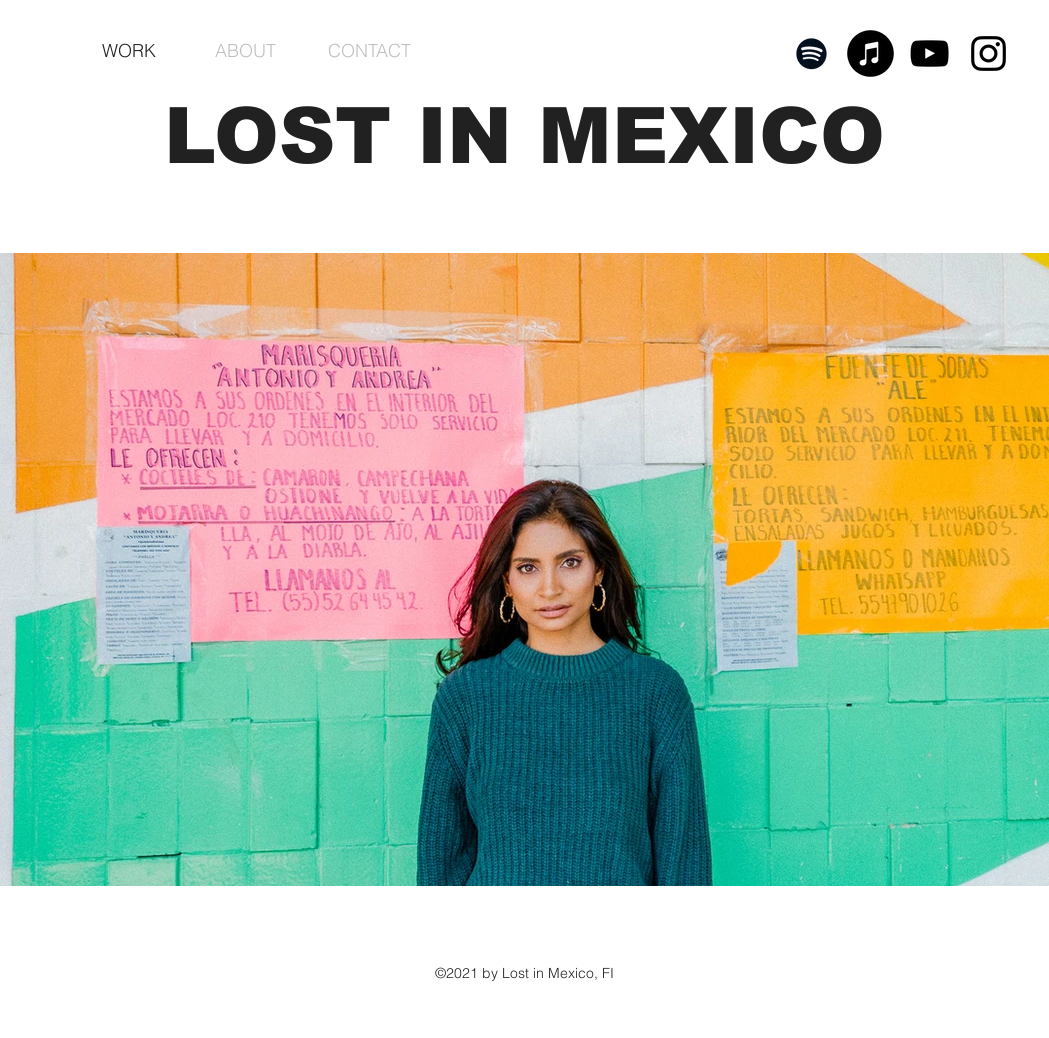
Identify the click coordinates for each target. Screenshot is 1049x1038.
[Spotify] (811, 53)
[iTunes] (870, 53)
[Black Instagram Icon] (988, 53)
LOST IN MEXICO (524, 135)
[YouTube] (929, 53)
